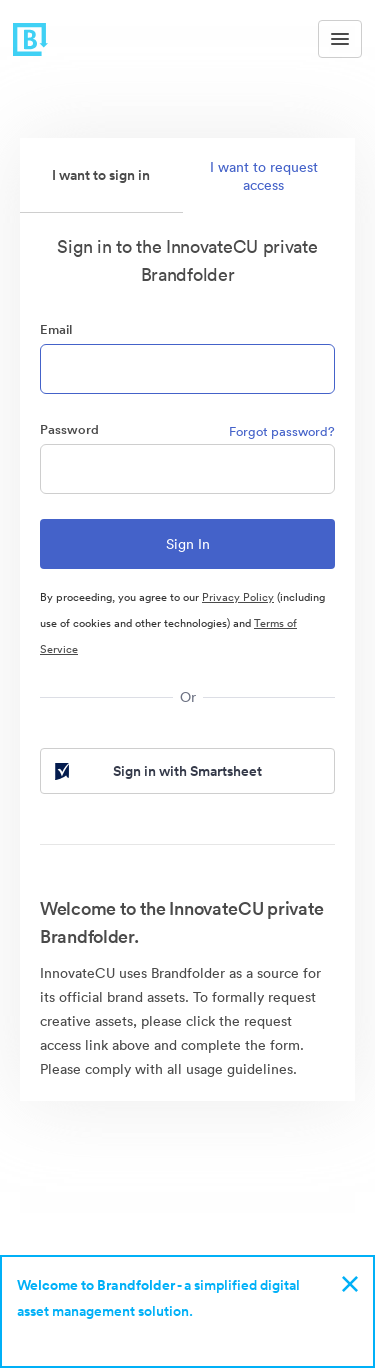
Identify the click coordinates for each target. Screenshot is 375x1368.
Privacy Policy (238, 597)
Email (56, 329)
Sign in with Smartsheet (156, 771)
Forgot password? (282, 431)
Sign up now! (63, 1337)
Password (69, 429)
